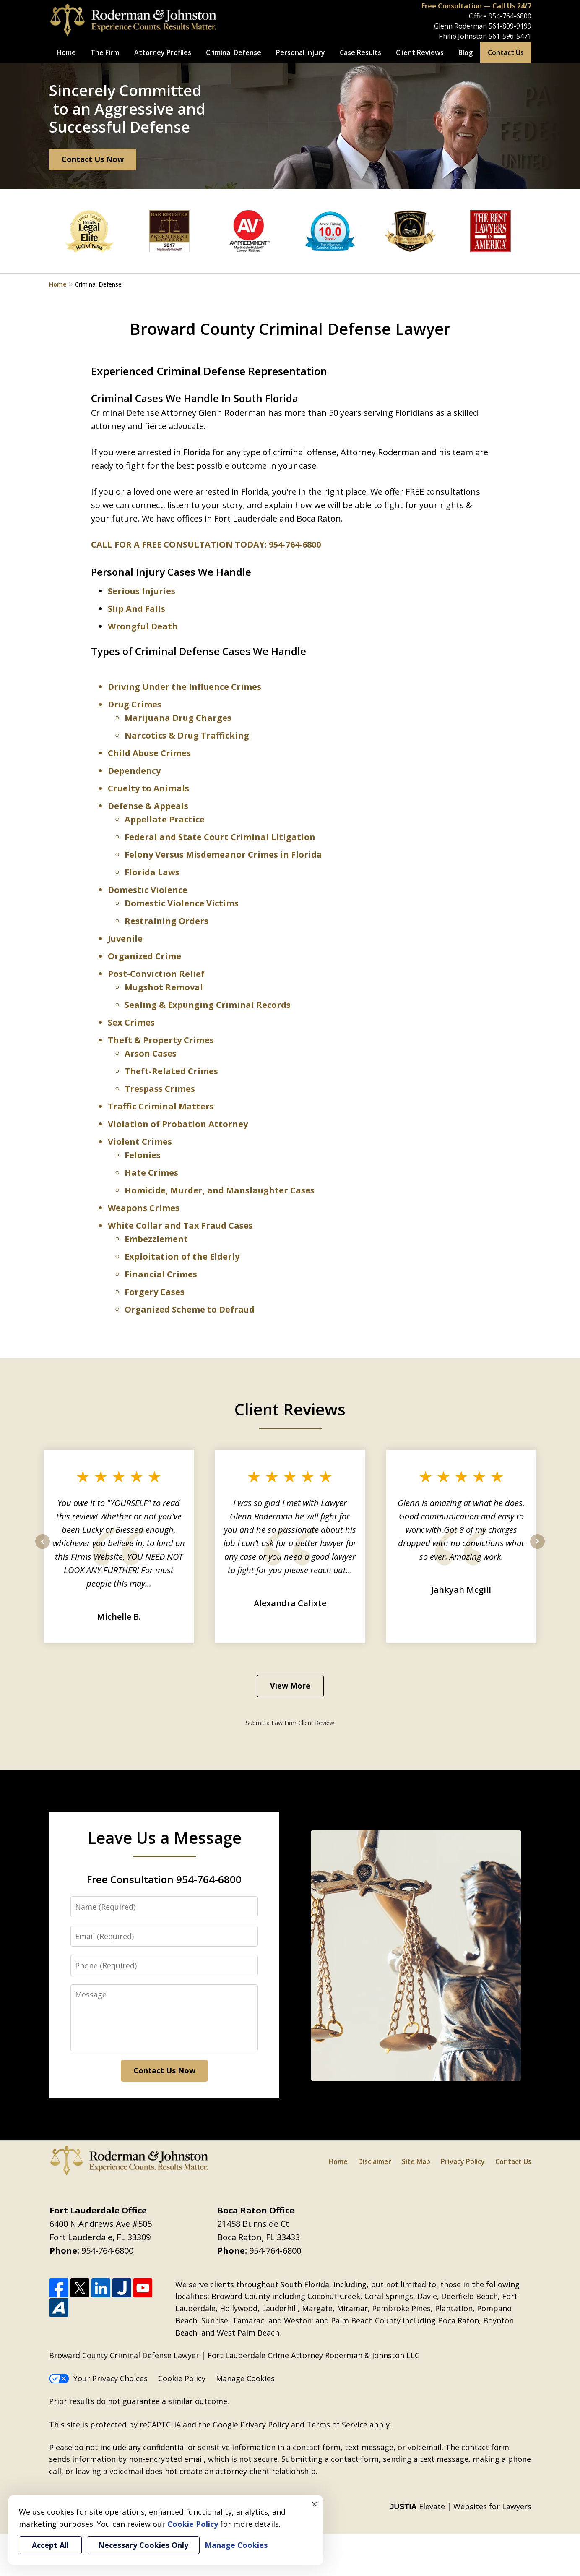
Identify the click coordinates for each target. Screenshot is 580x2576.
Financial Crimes (161, 1274)
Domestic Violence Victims (182, 903)
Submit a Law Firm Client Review (290, 1723)
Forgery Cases (155, 1291)
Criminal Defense (233, 52)
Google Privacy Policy (251, 2424)
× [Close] (314, 2504)
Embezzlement (156, 1239)
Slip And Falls (136, 608)
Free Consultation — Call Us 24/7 (476, 5)
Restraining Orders (166, 921)
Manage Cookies (245, 2378)
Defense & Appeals (148, 806)
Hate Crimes (151, 1172)
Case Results (360, 52)
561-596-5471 (510, 36)
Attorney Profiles (162, 52)
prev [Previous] (42, 1548)
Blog (465, 52)
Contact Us (506, 52)
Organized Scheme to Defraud (190, 1309)
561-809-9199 (510, 26)
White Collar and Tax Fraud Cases (180, 1225)
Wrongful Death (143, 626)
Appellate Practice (165, 819)
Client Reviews (420, 52)
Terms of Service (337, 2424)
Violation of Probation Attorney (178, 1124)
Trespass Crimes (160, 1088)
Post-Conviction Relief (156, 973)
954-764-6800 (510, 16)
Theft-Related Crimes (171, 1071)
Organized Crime (144, 956)
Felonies (143, 1155)
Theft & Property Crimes (161, 1040)
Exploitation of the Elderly (182, 1256)
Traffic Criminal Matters (161, 1106)
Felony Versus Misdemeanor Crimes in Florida (223, 854)
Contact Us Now (93, 159)
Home (66, 52)
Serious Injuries (141, 591)
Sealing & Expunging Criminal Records (208, 1004)
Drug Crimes (134, 704)
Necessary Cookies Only (143, 2545)
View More (290, 1686)
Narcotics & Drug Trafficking (187, 735)
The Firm (105, 52)
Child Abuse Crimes (149, 753)
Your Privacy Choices (98, 2378)
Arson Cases (151, 1053)
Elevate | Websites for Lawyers (460, 2506)
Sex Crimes (131, 1022)
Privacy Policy (463, 2161)
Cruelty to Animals (148, 788)
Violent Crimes (140, 1141)
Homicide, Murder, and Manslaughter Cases (220, 1190)
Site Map (416, 2161)
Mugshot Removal (164, 987)
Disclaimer (374, 2161)
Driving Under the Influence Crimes (184, 686)
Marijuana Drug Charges (178, 717)
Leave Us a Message (164, 1837)
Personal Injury (300, 52)
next (537, 1548)
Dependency (134, 770)
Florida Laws (152, 872)
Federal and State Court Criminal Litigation (220, 837)
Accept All (50, 2545)
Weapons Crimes (143, 1208)
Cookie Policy (181, 2378)
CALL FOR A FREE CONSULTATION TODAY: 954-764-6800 (206, 544)
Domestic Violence (147, 889)
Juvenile (125, 938)
